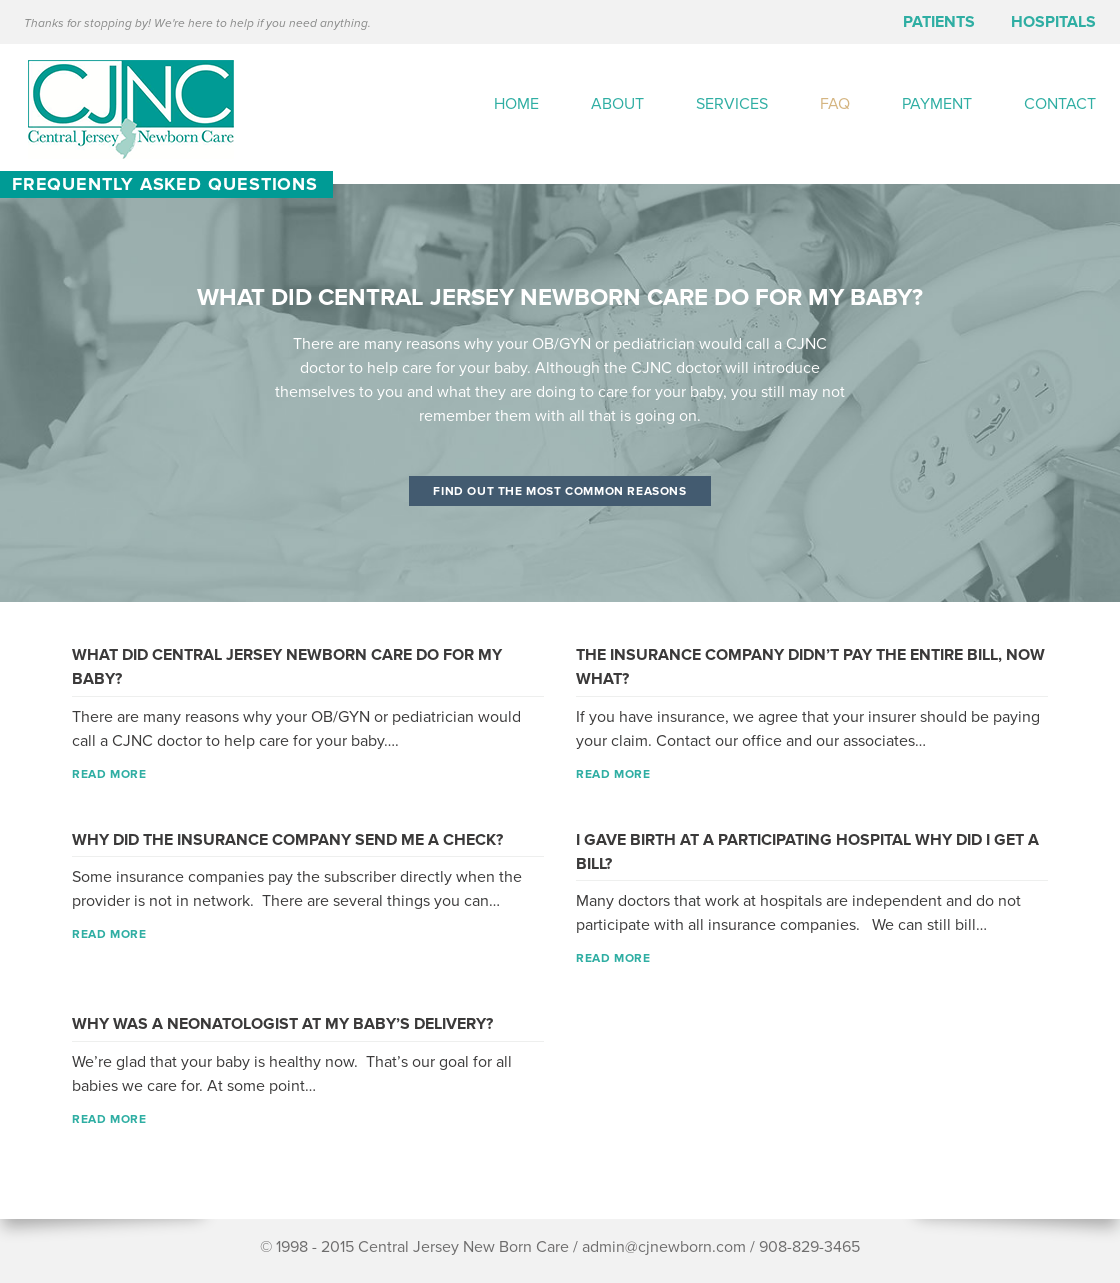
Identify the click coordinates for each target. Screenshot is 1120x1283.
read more (109, 774)
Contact (1060, 104)
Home (516, 104)
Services (732, 104)
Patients (939, 22)
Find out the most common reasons (559, 491)
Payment (937, 104)
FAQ (835, 104)
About (617, 104)
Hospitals (1053, 22)
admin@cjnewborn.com (664, 1247)
